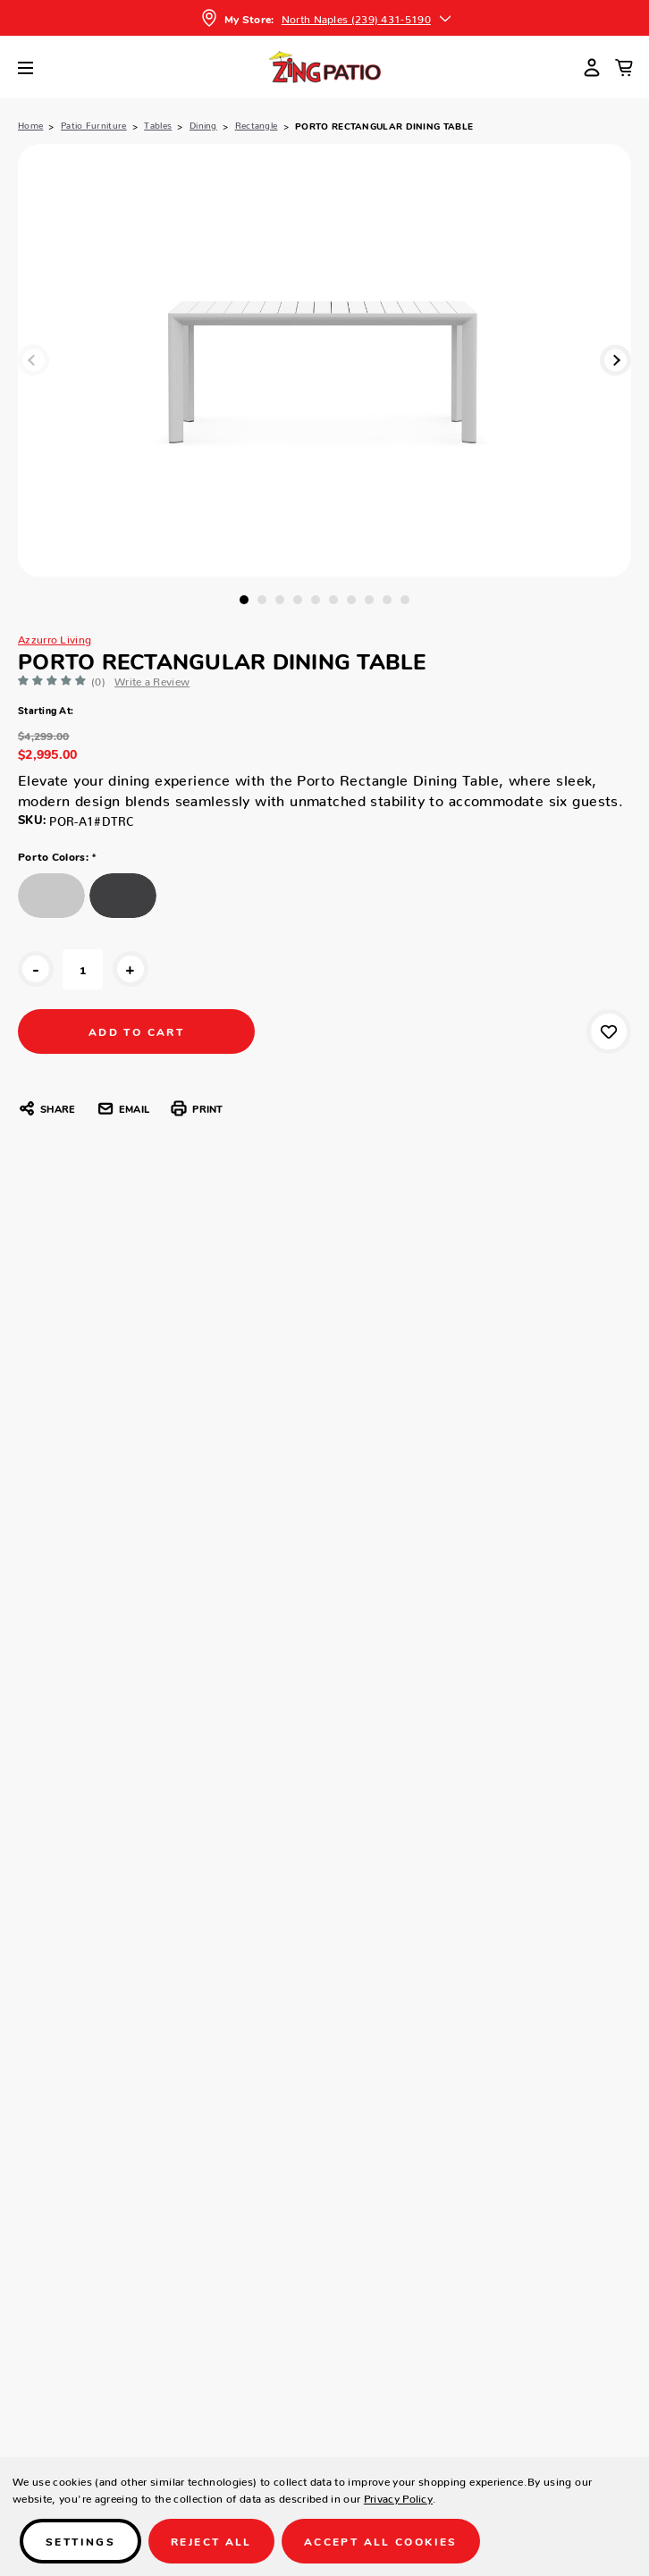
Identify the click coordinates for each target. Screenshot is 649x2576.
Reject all (211, 2540)
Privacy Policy (398, 2496)
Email (123, 1108)
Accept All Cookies (381, 2540)
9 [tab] (387, 599)
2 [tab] (261, 599)
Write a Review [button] (152, 679)
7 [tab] (351, 599)
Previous (33, 359)
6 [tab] (333, 599)
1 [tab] (244, 599)
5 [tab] (315, 599)
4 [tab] (297, 599)
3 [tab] (279, 599)
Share (46, 1108)
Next (615, 359)
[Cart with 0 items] (624, 67)
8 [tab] (369, 599)
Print (196, 1108)
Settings (80, 2540)
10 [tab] (404, 599)
